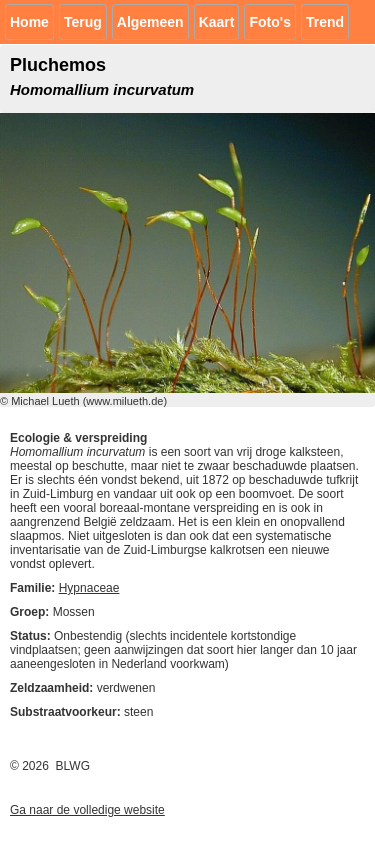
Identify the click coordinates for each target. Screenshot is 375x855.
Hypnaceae (89, 588)
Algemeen (150, 22)
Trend (325, 22)
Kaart (217, 22)
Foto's (269, 22)
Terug (83, 22)
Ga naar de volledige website (87, 810)
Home (29, 22)
